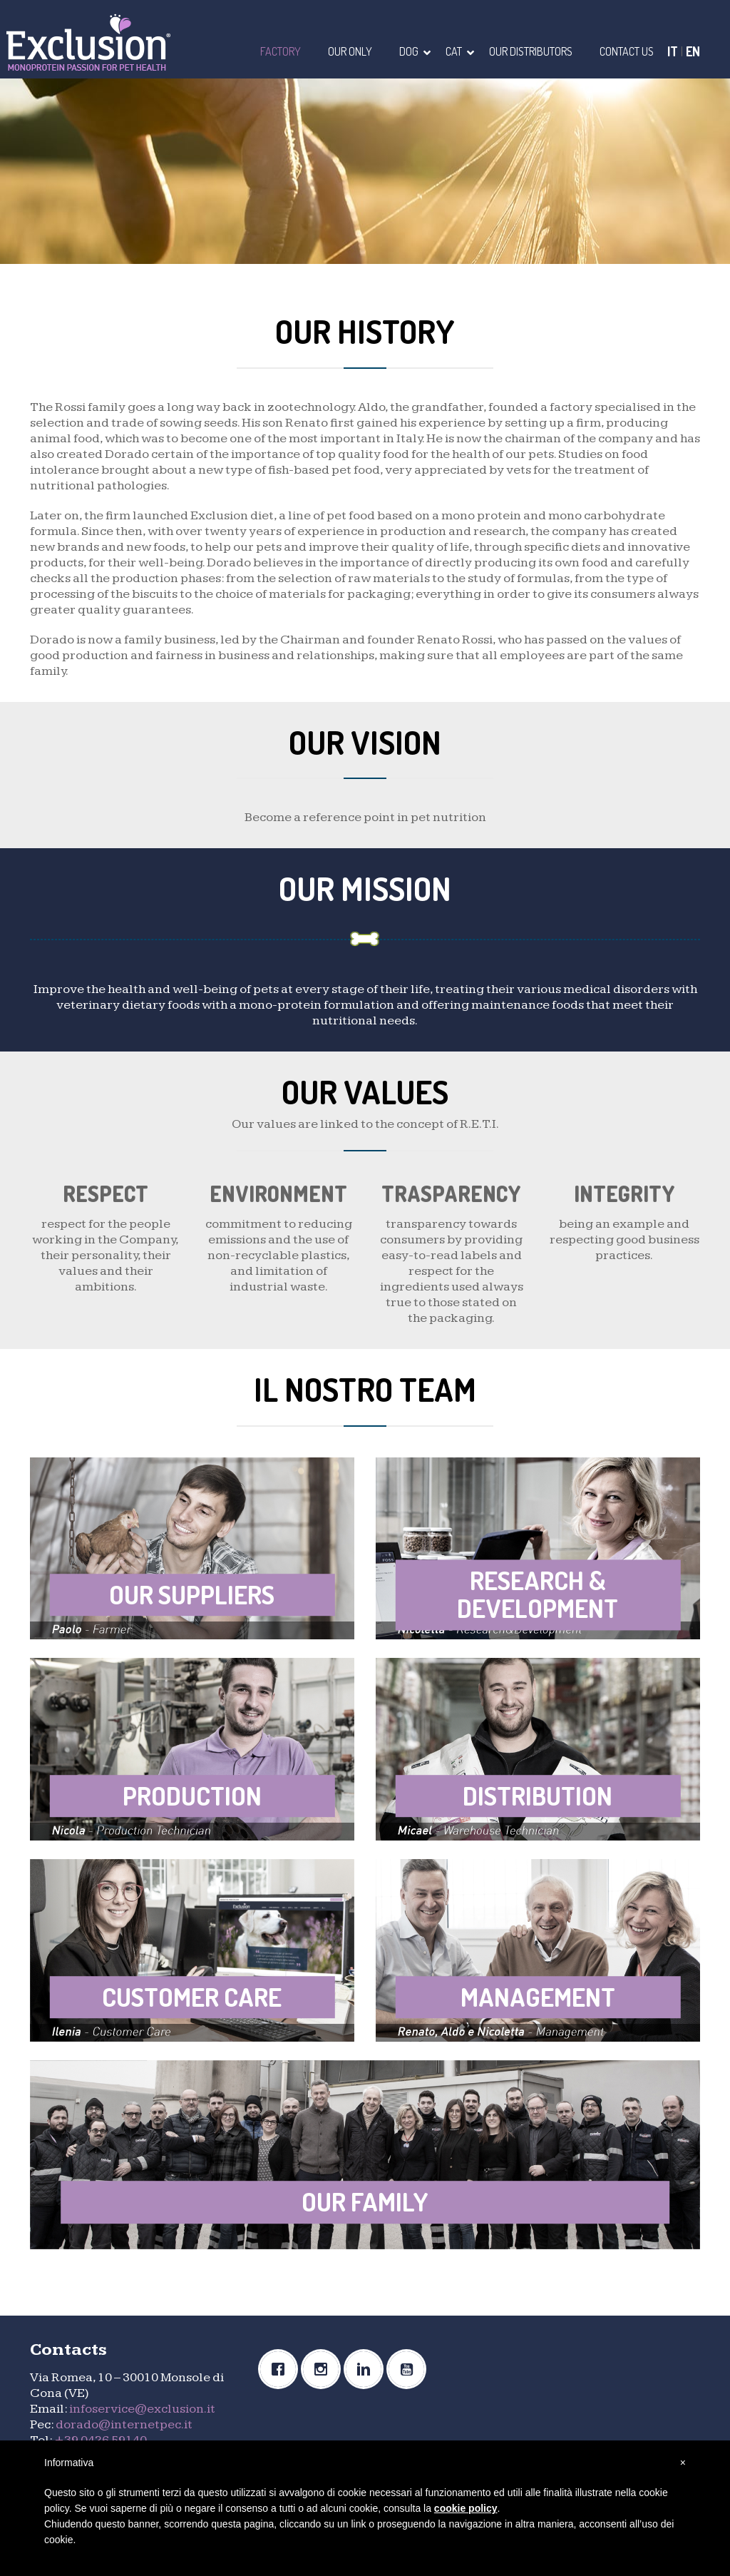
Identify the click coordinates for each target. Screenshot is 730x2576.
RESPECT (105, 1193)
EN (693, 51)
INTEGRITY (624, 1193)
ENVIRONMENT (278, 1193)
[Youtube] (410, 2369)
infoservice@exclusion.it (142, 2408)
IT (672, 51)
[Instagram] (324, 2369)
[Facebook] (281, 2369)
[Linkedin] (367, 2369)
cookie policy (466, 2508)
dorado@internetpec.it (124, 2424)
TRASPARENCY (451, 1193)
